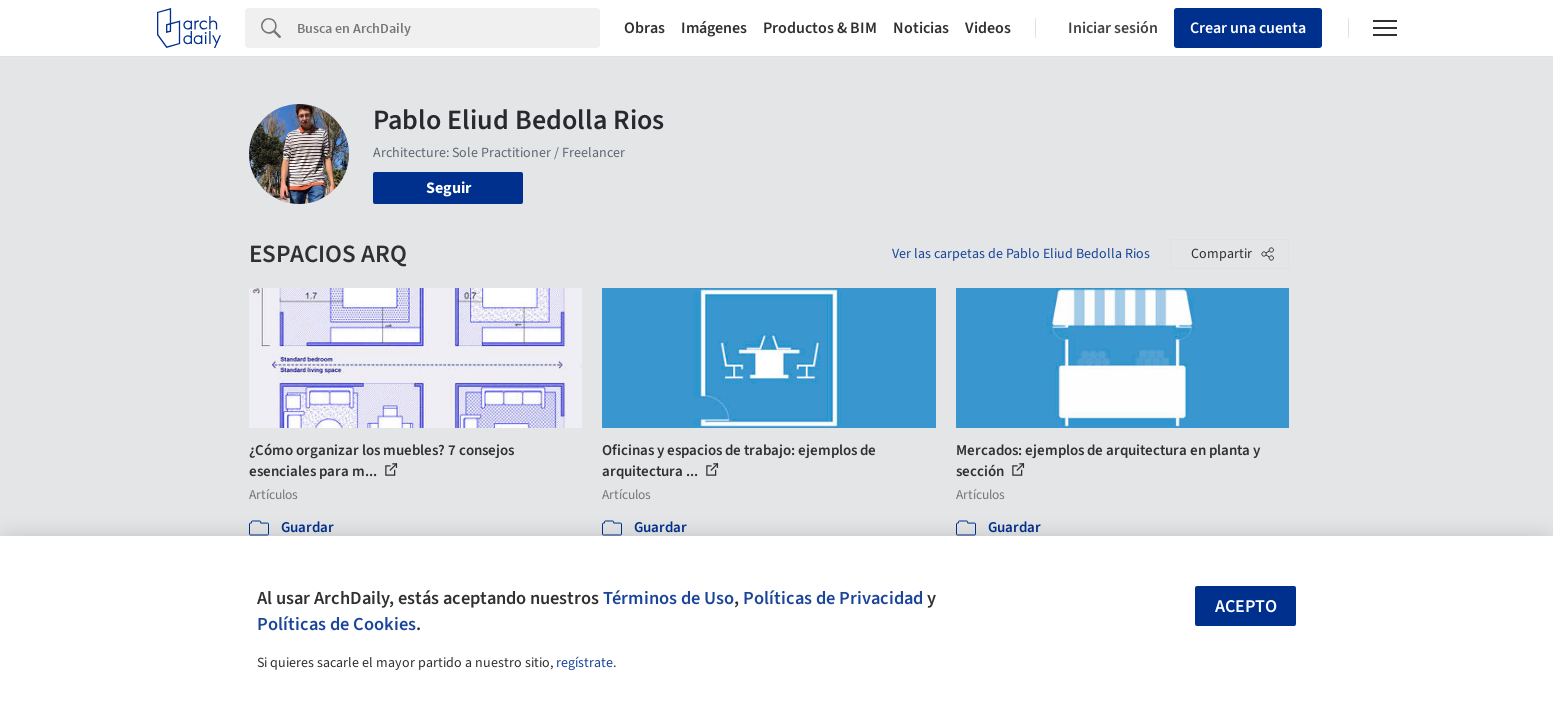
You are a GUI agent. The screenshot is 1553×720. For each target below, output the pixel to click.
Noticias (921, 28)
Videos (988, 28)
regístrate (584, 663)
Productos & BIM (820, 28)
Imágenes (714, 28)
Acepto (1246, 606)
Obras (644, 28)
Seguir (448, 188)
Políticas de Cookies (336, 624)
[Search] (448, 28)
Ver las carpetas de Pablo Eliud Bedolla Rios (1021, 254)
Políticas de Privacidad (833, 598)
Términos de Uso (668, 598)
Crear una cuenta (1248, 28)
